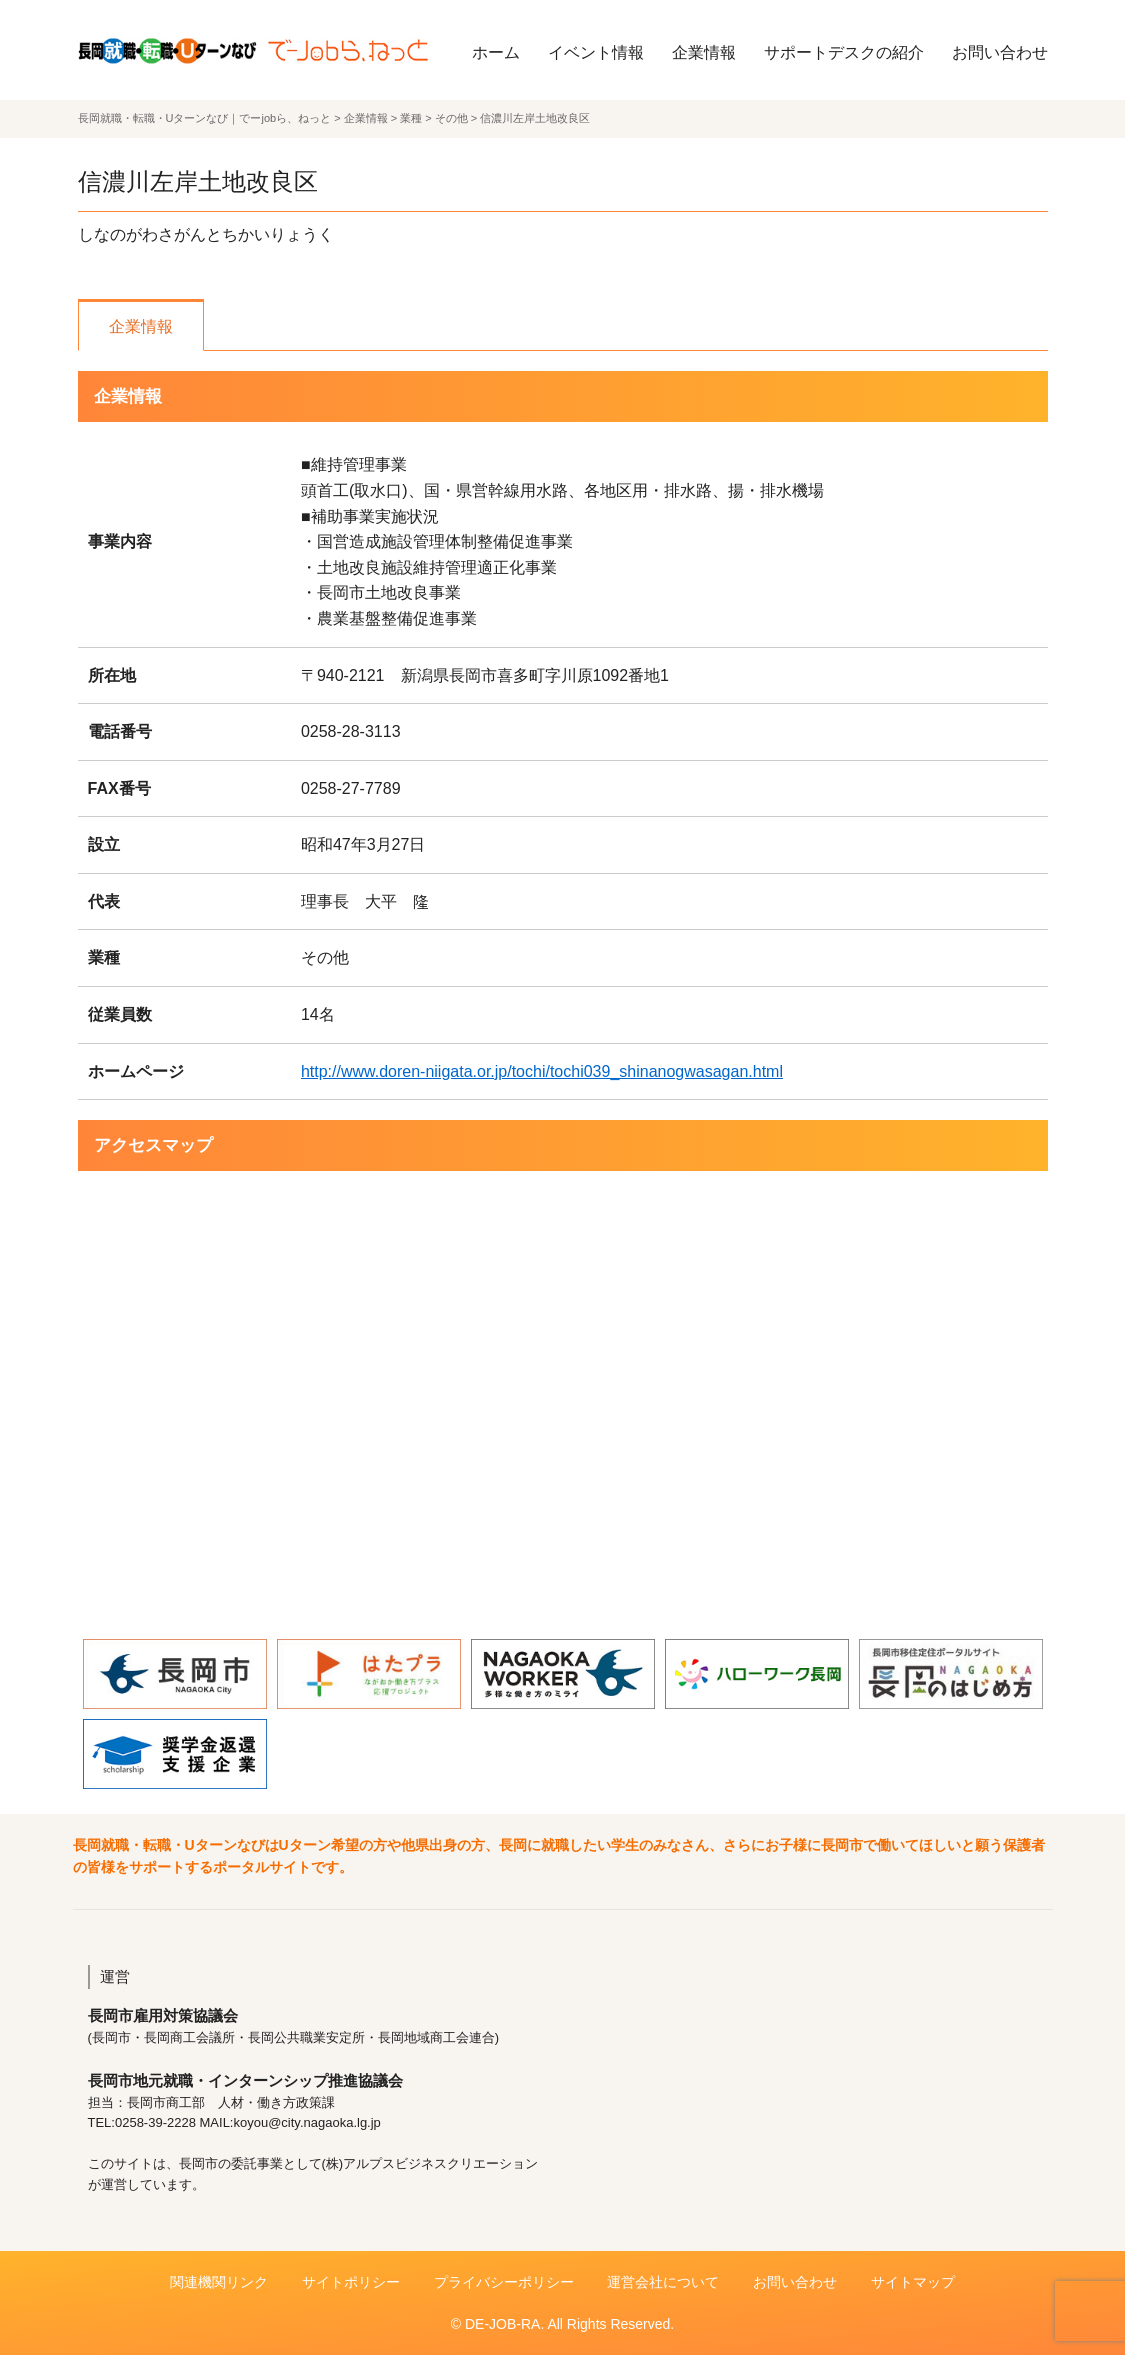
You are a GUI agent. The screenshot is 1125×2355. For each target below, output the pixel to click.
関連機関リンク (219, 2282)
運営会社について (663, 2282)
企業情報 (704, 52)
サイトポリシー (351, 2282)
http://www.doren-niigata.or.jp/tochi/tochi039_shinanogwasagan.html (542, 1071)
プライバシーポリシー (504, 2282)
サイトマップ (913, 2282)
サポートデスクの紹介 (844, 52)
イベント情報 (596, 52)
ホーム (496, 52)
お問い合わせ (1000, 52)
